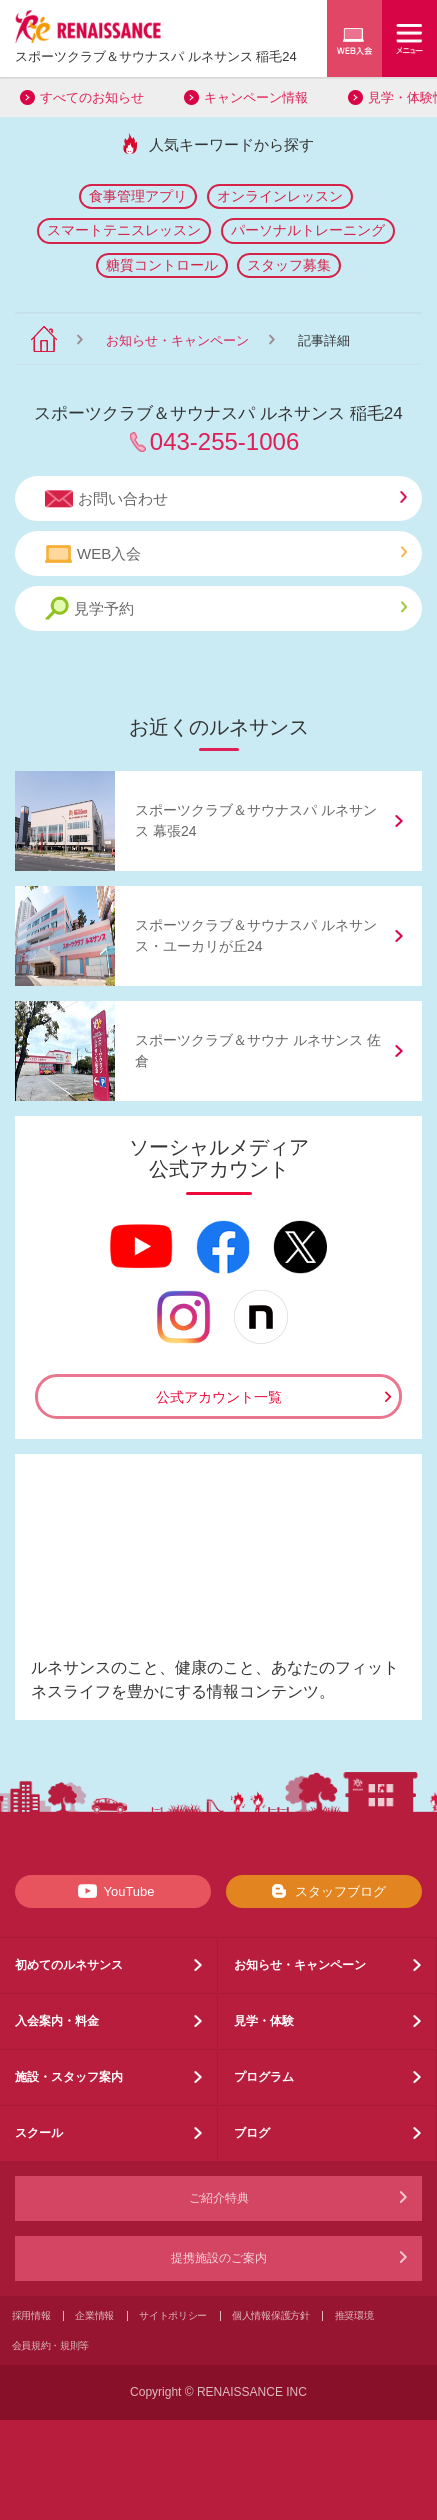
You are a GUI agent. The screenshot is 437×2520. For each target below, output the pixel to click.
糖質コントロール (162, 265)
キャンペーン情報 (256, 97)
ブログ (252, 2133)
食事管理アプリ (138, 196)
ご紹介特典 (219, 2198)
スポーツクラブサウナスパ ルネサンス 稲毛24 (156, 56)
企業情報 (94, 2315)
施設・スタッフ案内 (69, 2077)
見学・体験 (264, 2021)
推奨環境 (354, 2315)
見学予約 (226, 608)
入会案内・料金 (57, 2021)
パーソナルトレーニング (308, 230)
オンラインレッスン (280, 196)
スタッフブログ (324, 1891)
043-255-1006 (224, 441)
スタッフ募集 (289, 265)
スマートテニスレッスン (124, 230)
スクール (39, 2133)
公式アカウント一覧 (219, 1397)
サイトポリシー (173, 2315)
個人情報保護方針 (271, 2315)
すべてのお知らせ (92, 97)
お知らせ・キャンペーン (177, 340)
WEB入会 (226, 554)
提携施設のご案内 (219, 2258)
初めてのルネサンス (69, 1965)
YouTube (112, 1891)
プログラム (264, 2077)
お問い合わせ (226, 499)
